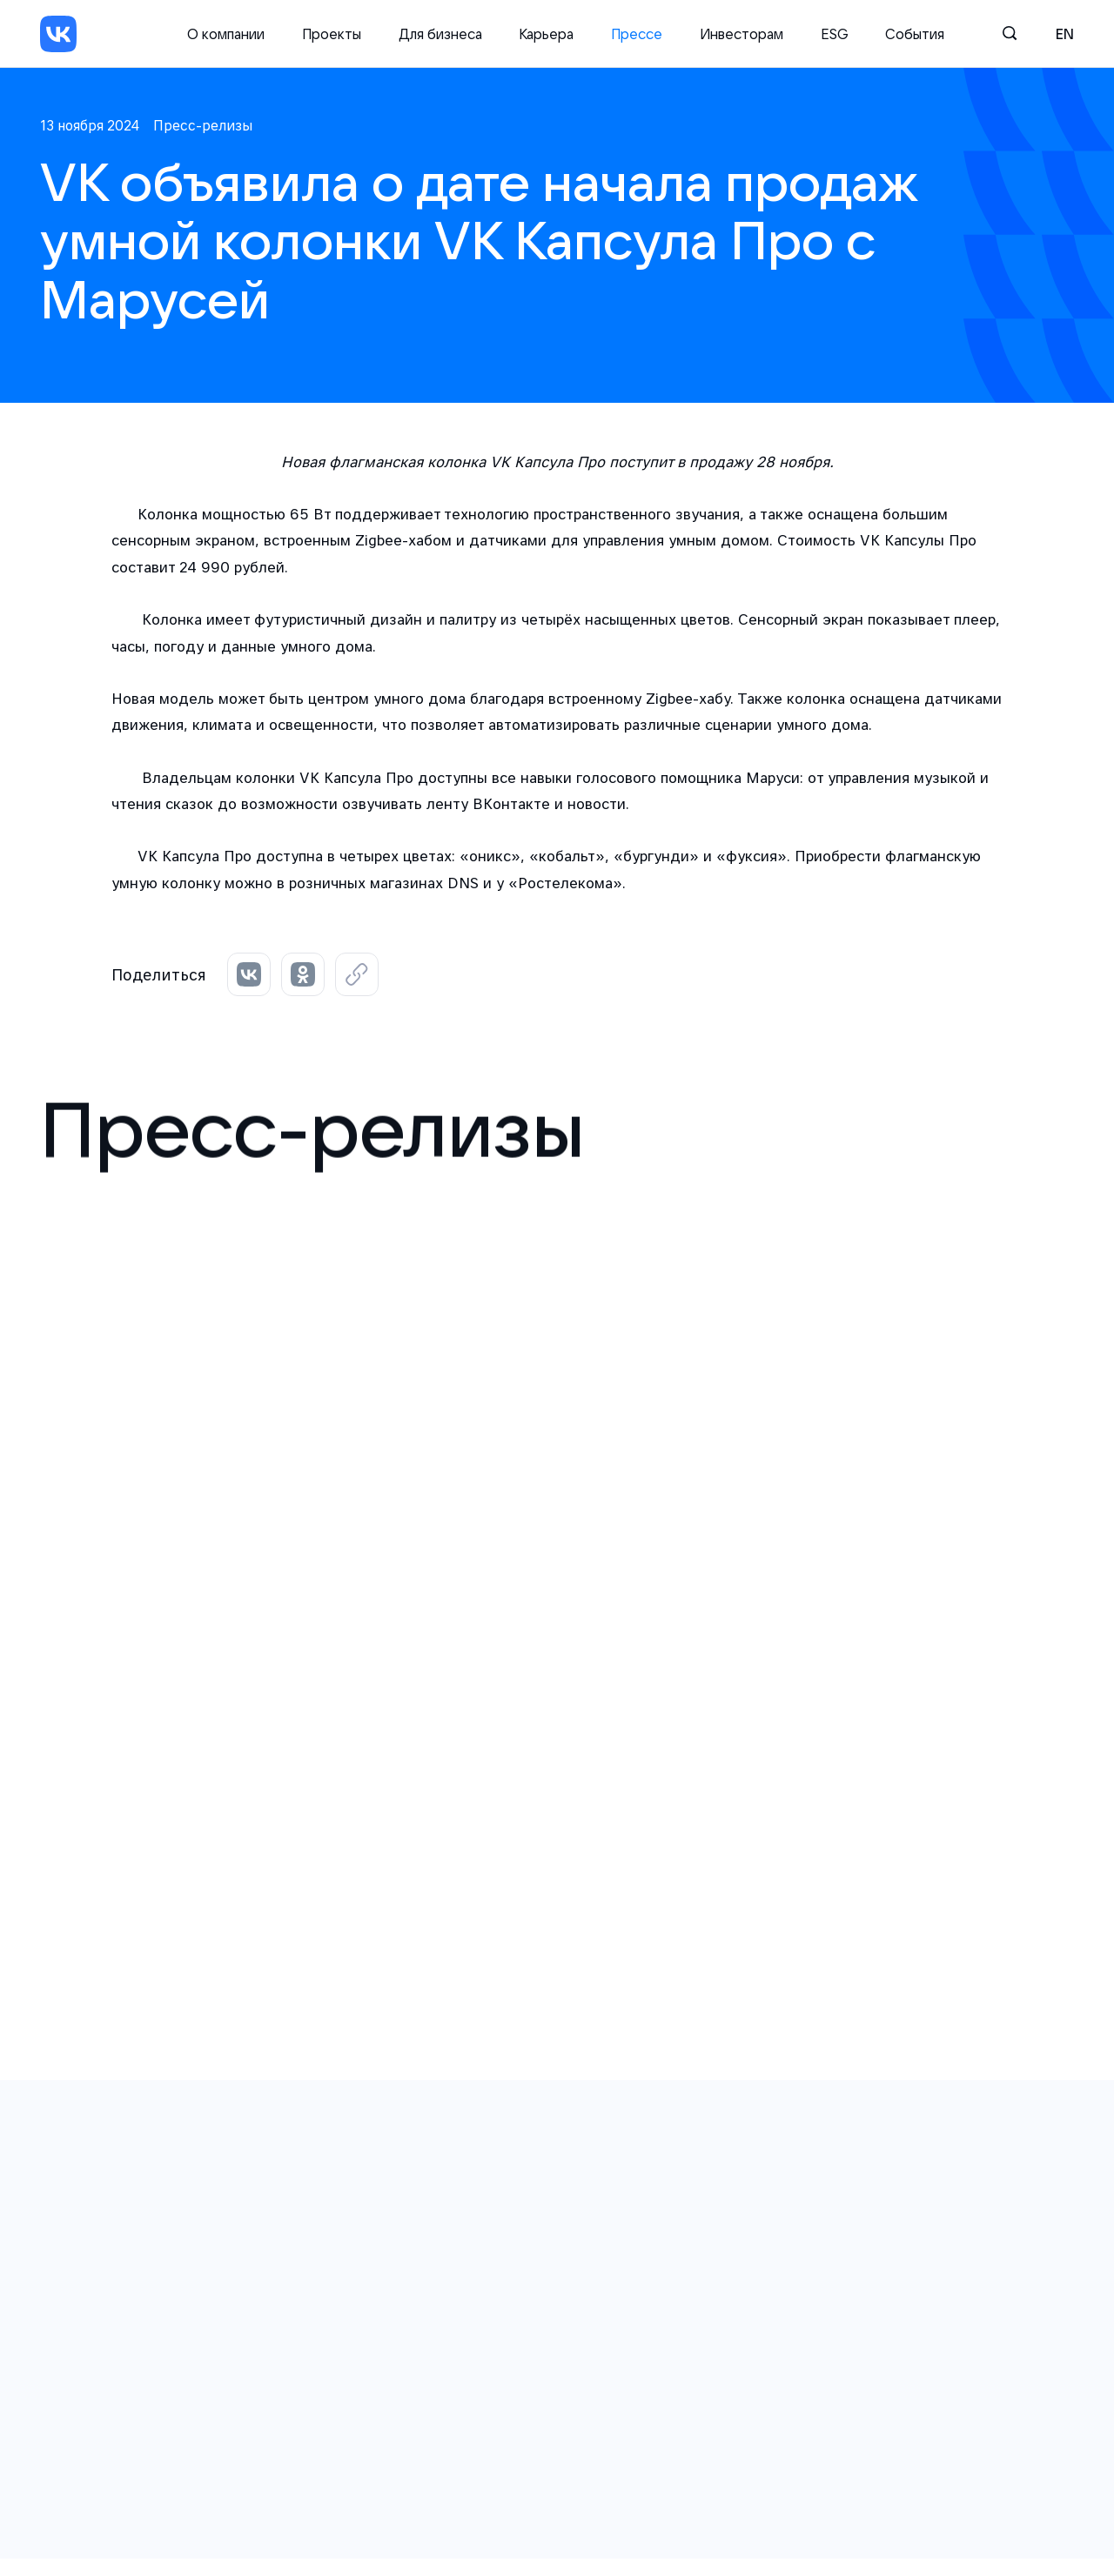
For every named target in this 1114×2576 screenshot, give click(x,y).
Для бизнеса (440, 34)
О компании (226, 34)
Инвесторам (741, 34)
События (914, 34)
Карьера (546, 34)
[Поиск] (1010, 34)
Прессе (636, 34)
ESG (835, 34)
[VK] (58, 34)
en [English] (1065, 34)
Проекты (331, 34)
